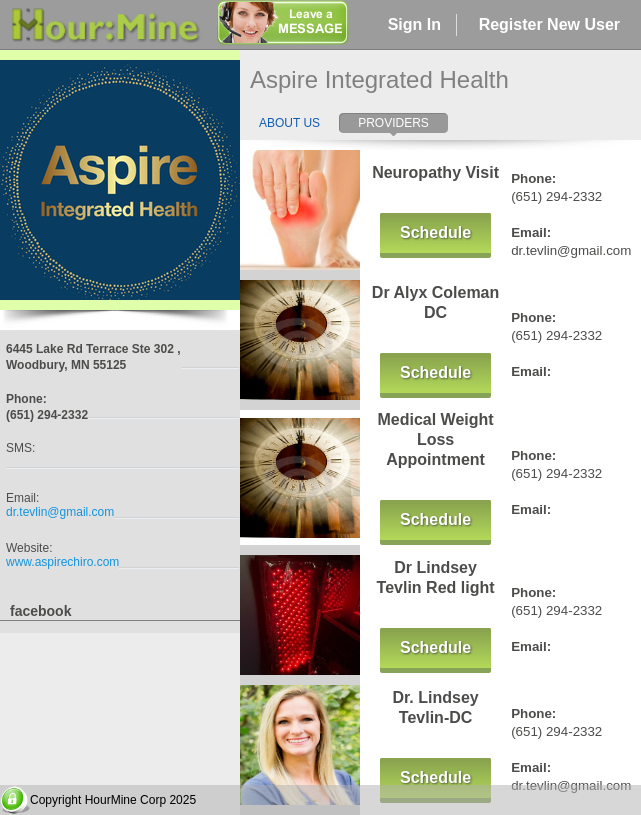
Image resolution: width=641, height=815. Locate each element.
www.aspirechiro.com (62, 562)
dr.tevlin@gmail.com (60, 512)
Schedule (435, 232)
